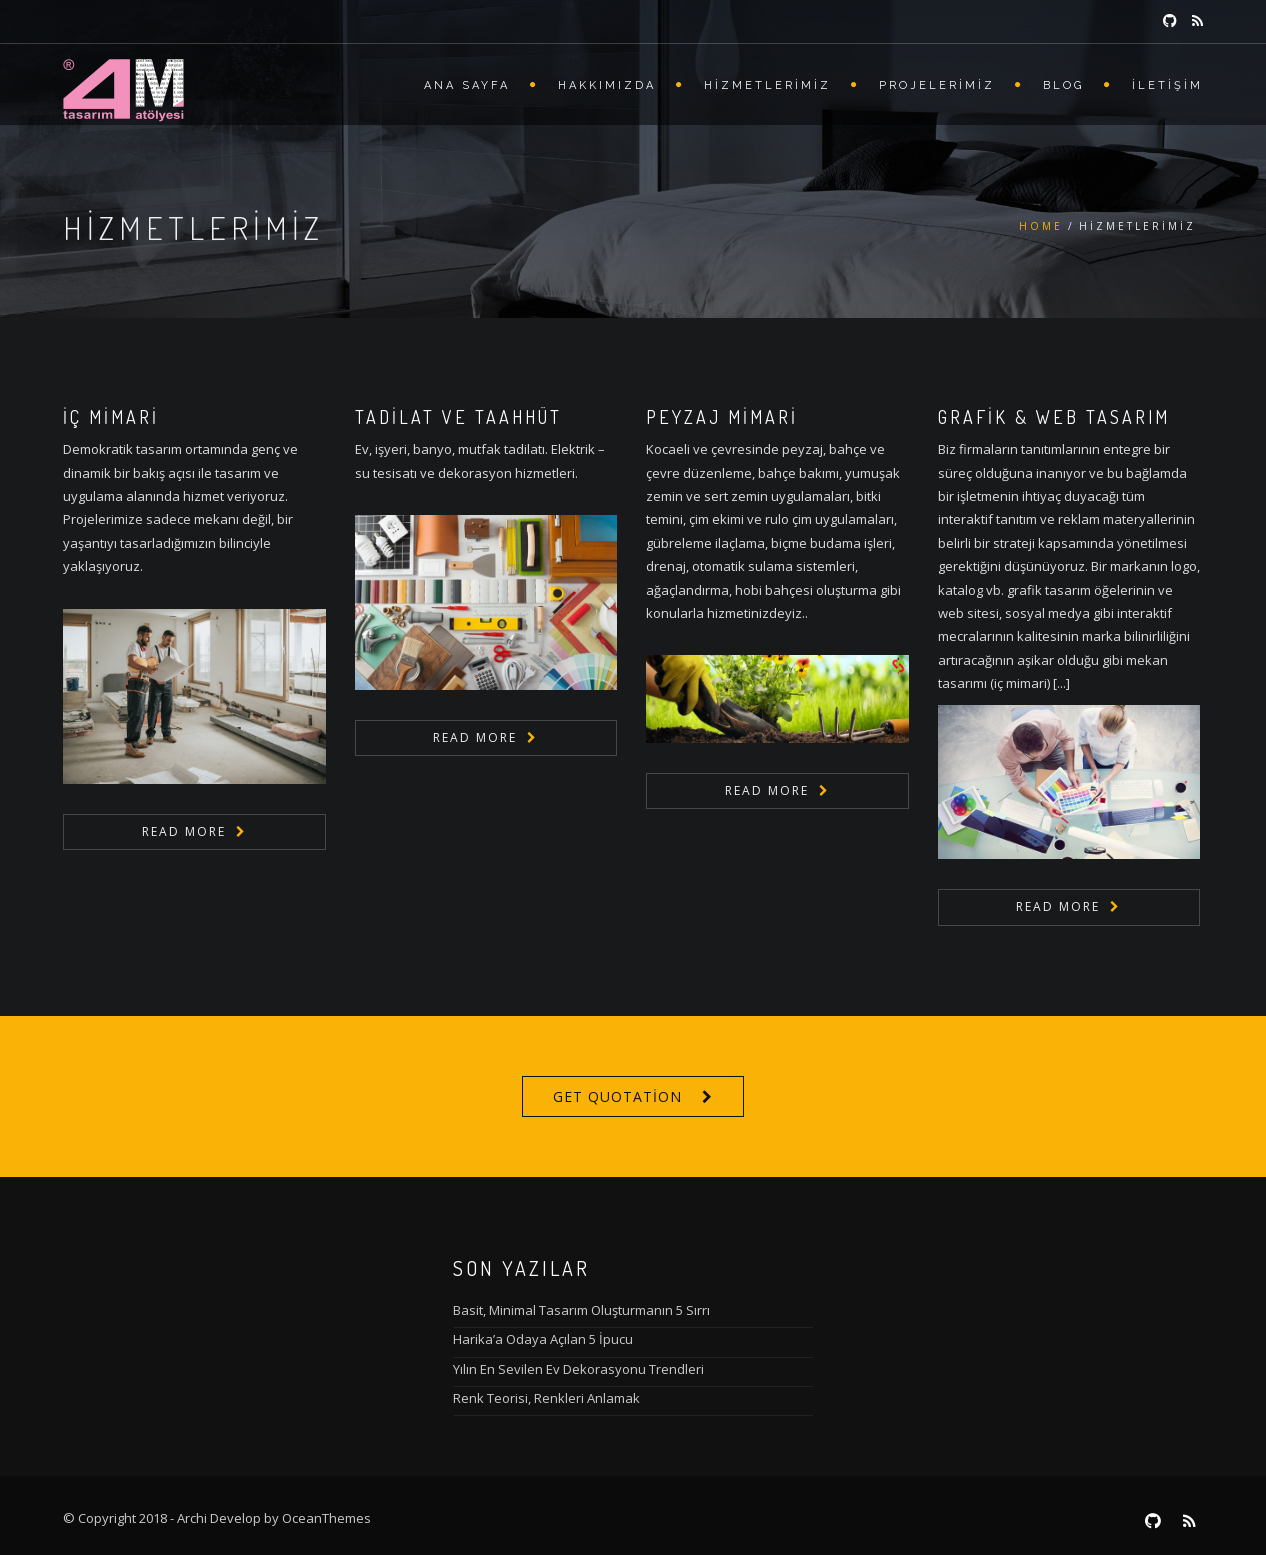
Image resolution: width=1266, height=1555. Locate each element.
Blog (1063, 85)
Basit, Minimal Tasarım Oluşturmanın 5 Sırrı (581, 1310)
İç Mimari (111, 417)
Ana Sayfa (467, 85)
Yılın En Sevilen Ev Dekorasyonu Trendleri (578, 1369)
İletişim (1167, 85)
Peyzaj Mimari (722, 417)
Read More (184, 831)
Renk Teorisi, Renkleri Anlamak (546, 1398)
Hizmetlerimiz (767, 85)
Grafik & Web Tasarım (1054, 417)
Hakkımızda (607, 85)
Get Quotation (617, 1096)
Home (1041, 226)
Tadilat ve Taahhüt (458, 417)
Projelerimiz (937, 85)
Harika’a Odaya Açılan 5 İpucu (543, 1339)
